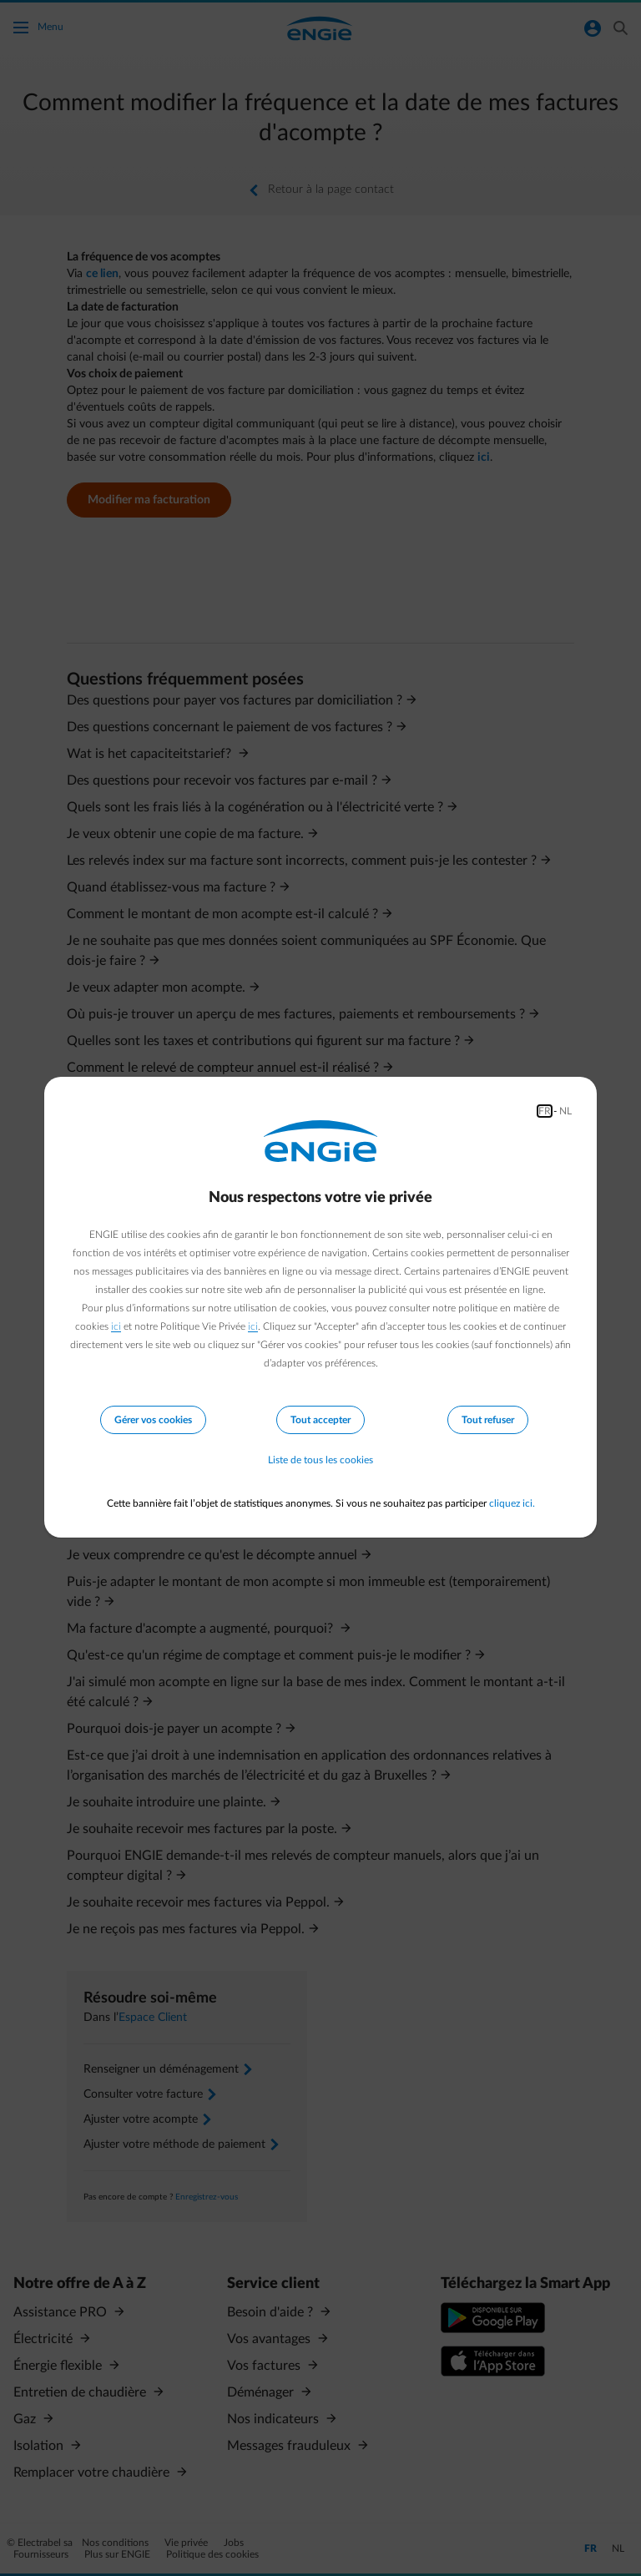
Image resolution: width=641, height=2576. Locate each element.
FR (544, 1111)
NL (565, 1111)
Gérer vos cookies (153, 1420)
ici (116, 1326)
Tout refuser (488, 1420)
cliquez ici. (512, 1503)
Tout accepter (320, 1420)
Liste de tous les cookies (320, 1460)
